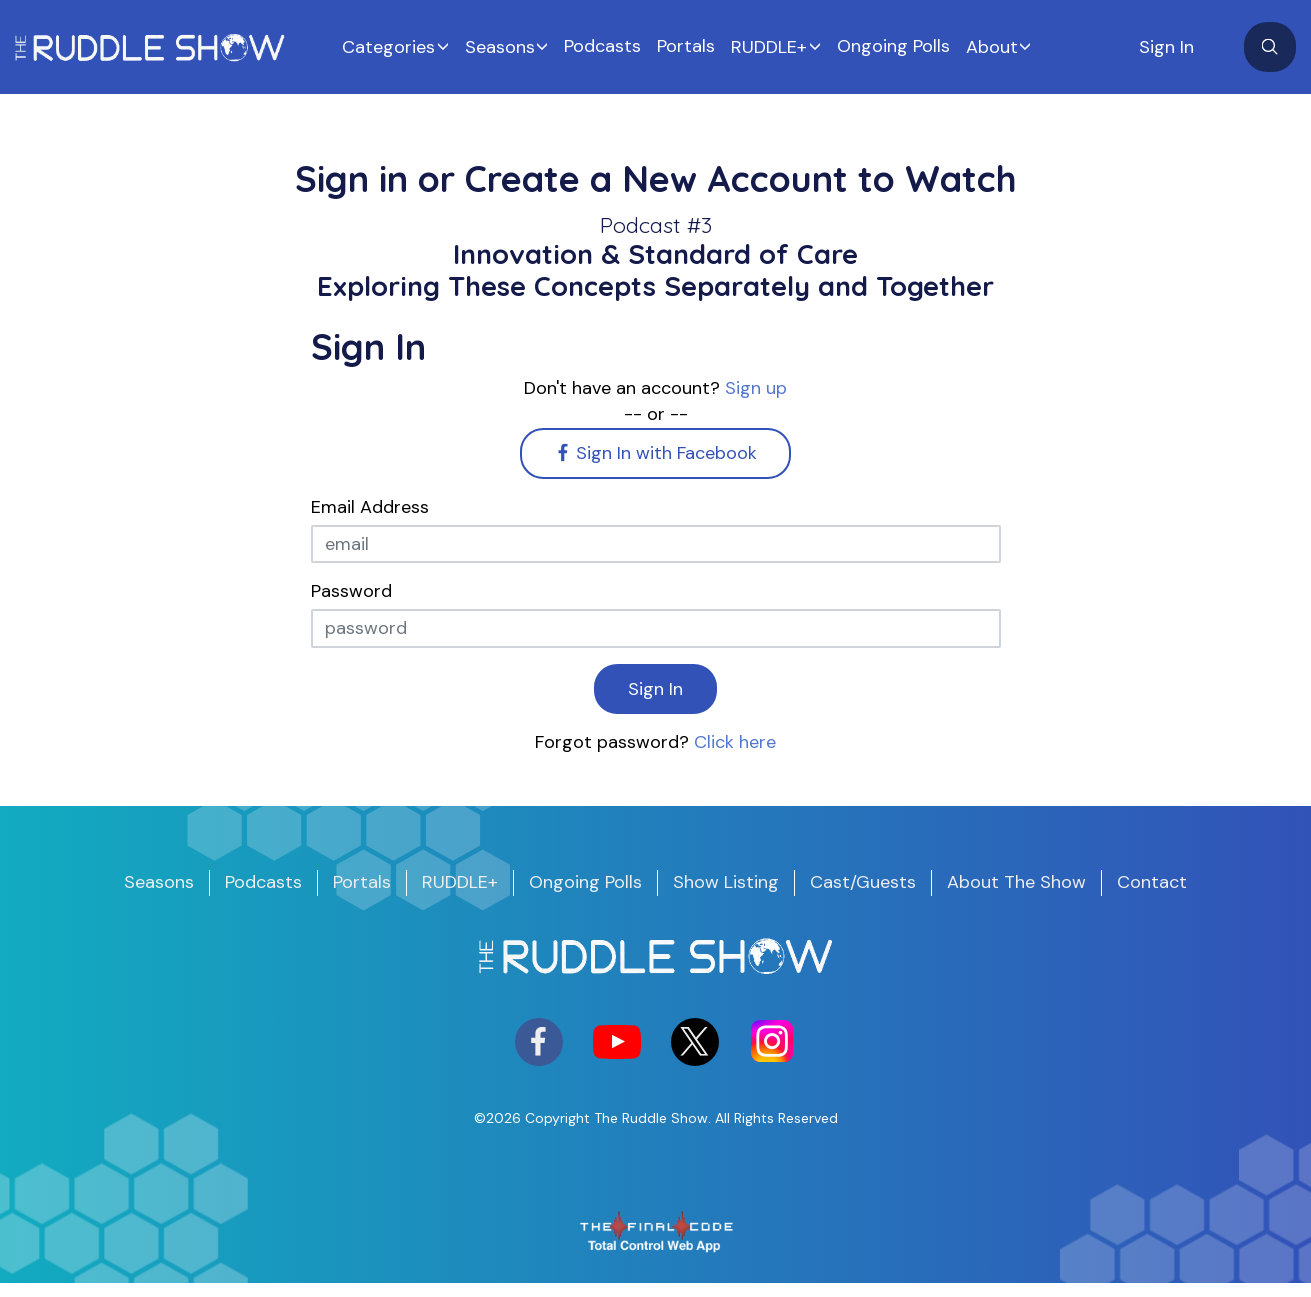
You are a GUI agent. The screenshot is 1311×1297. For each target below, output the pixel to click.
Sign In (1166, 47)
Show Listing (726, 882)
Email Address (370, 507)
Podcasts (602, 46)
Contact (1152, 882)
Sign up (756, 388)
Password (351, 591)
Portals (686, 46)
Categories (388, 47)
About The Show (1016, 882)
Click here (735, 742)
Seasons (500, 47)
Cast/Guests (863, 882)
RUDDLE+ (769, 47)
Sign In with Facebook (656, 453)
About (992, 47)
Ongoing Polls (893, 46)
